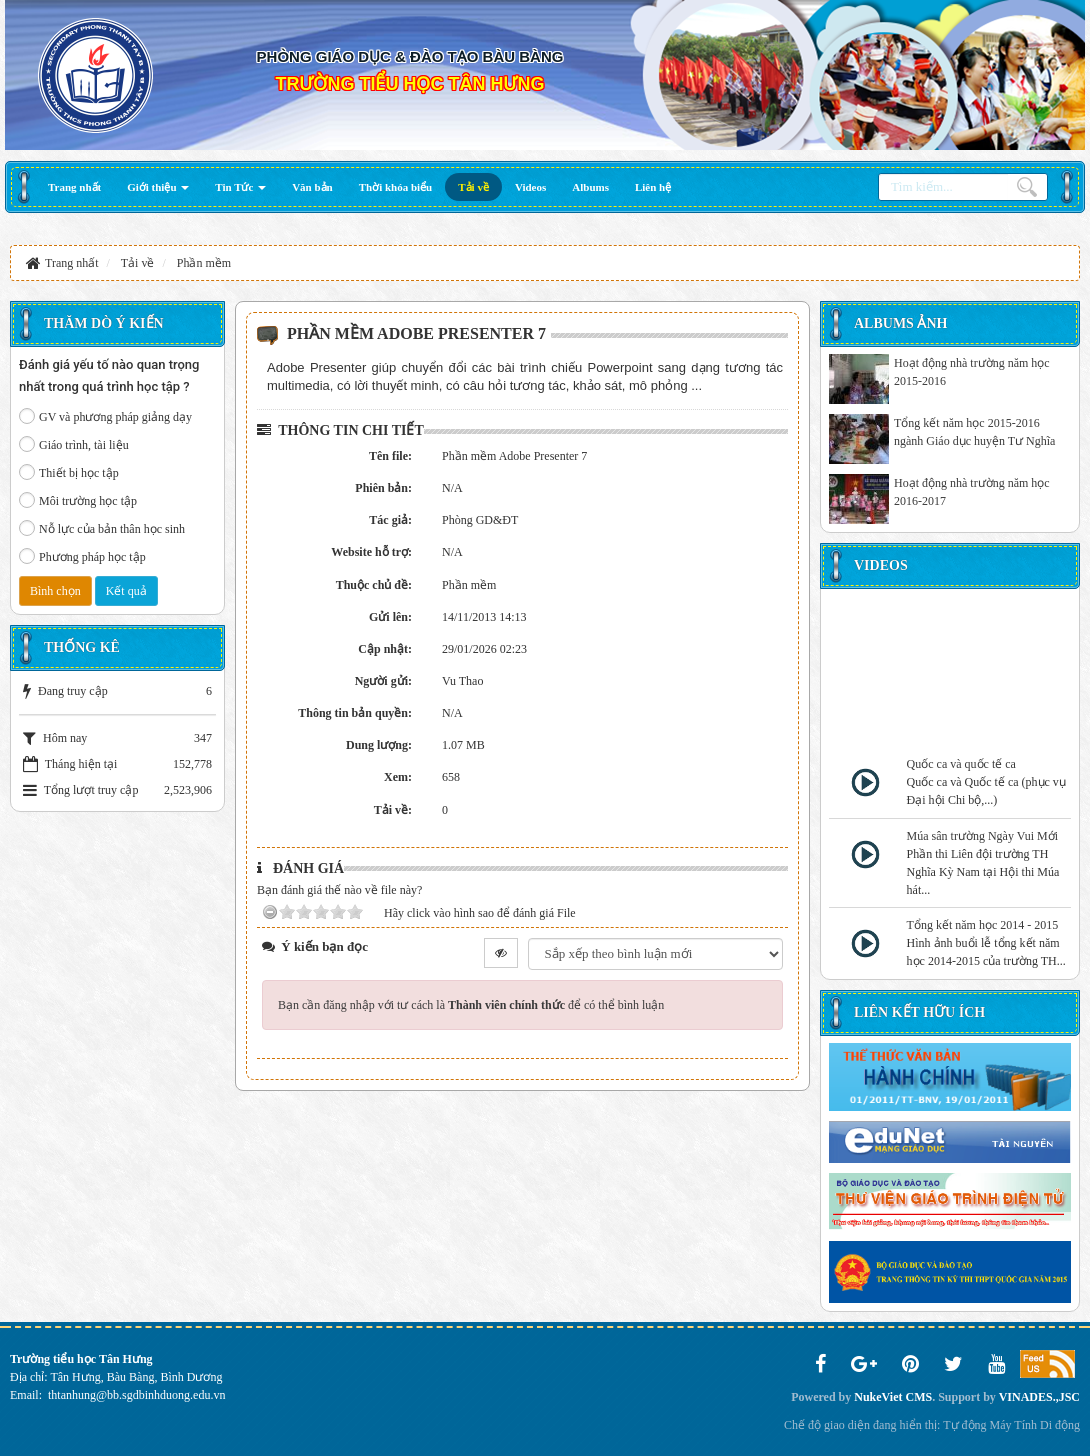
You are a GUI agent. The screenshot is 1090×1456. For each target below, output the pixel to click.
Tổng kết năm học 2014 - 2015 (983, 925)
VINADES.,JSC (1039, 1397)
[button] (158, 187)
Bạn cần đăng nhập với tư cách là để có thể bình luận (471, 1005)
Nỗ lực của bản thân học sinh (102, 528)
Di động (1060, 1425)
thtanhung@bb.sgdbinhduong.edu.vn (136, 1395)
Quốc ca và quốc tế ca (961, 764)
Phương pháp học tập (82, 556)
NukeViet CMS (893, 1397)
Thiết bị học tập (69, 472)
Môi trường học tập (78, 500)
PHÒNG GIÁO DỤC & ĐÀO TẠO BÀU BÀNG (410, 56)
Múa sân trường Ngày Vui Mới (982, 836)
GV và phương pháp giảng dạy (105, 416)
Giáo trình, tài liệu (74, 444)
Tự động (964, 1425)
